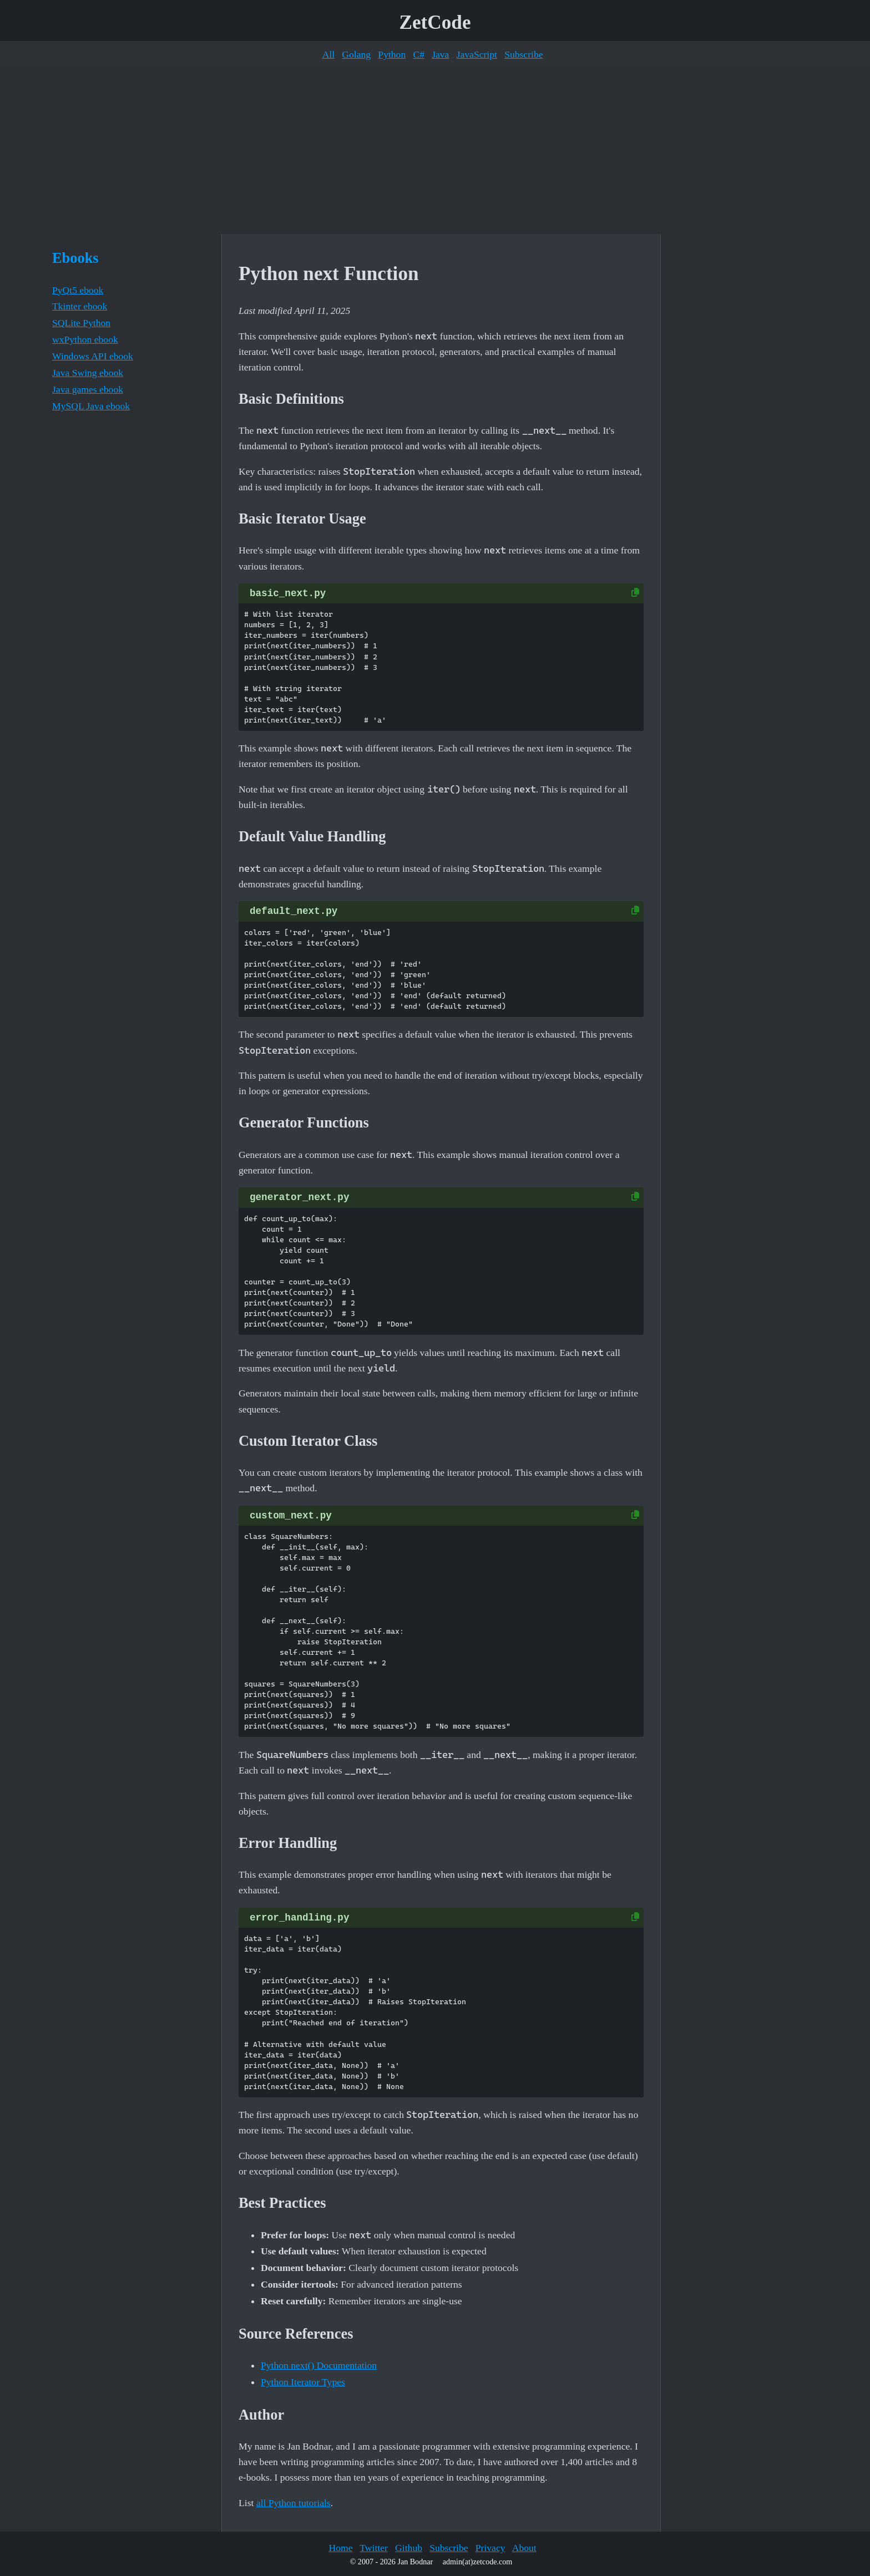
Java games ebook (87, 389)
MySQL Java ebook (91, 405)
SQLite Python (81, 322)
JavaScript (477, 54)
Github (408, 2547)
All (328, 54)
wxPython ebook (85, 339)
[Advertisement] (435, 150)
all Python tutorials (293, 2502)
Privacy (490, 2547)
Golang (356, 54)
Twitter (374, 2547)
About (524, 2547)
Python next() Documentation (319, 2365)
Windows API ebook (92, 356)
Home (340, 2547)
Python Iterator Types (303, 2381)
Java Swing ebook (87, 372)
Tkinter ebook (79, 306)
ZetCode (435, 22)
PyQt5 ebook (77, 290)
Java (440, 54)
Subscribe (523, 54)
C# (418, 54)
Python (392, 54)
